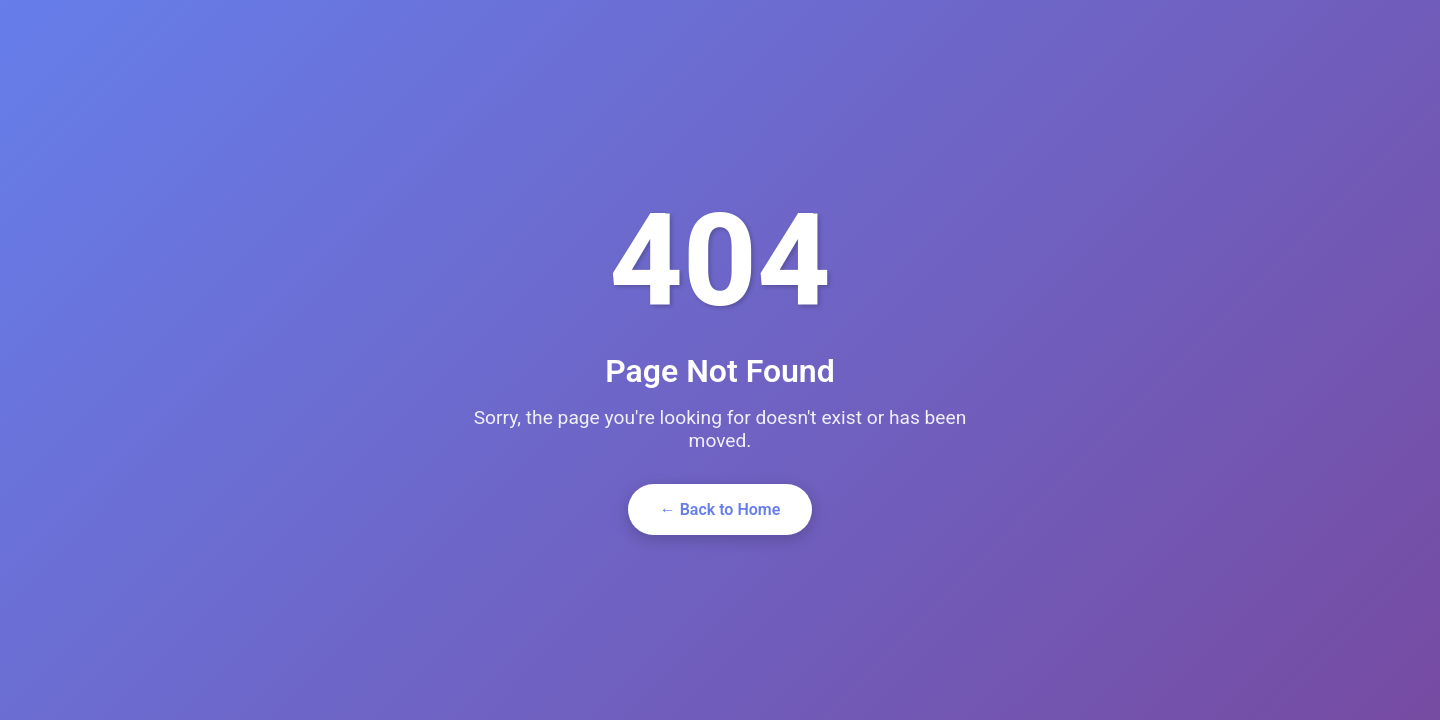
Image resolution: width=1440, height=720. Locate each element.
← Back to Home (720, 509)
